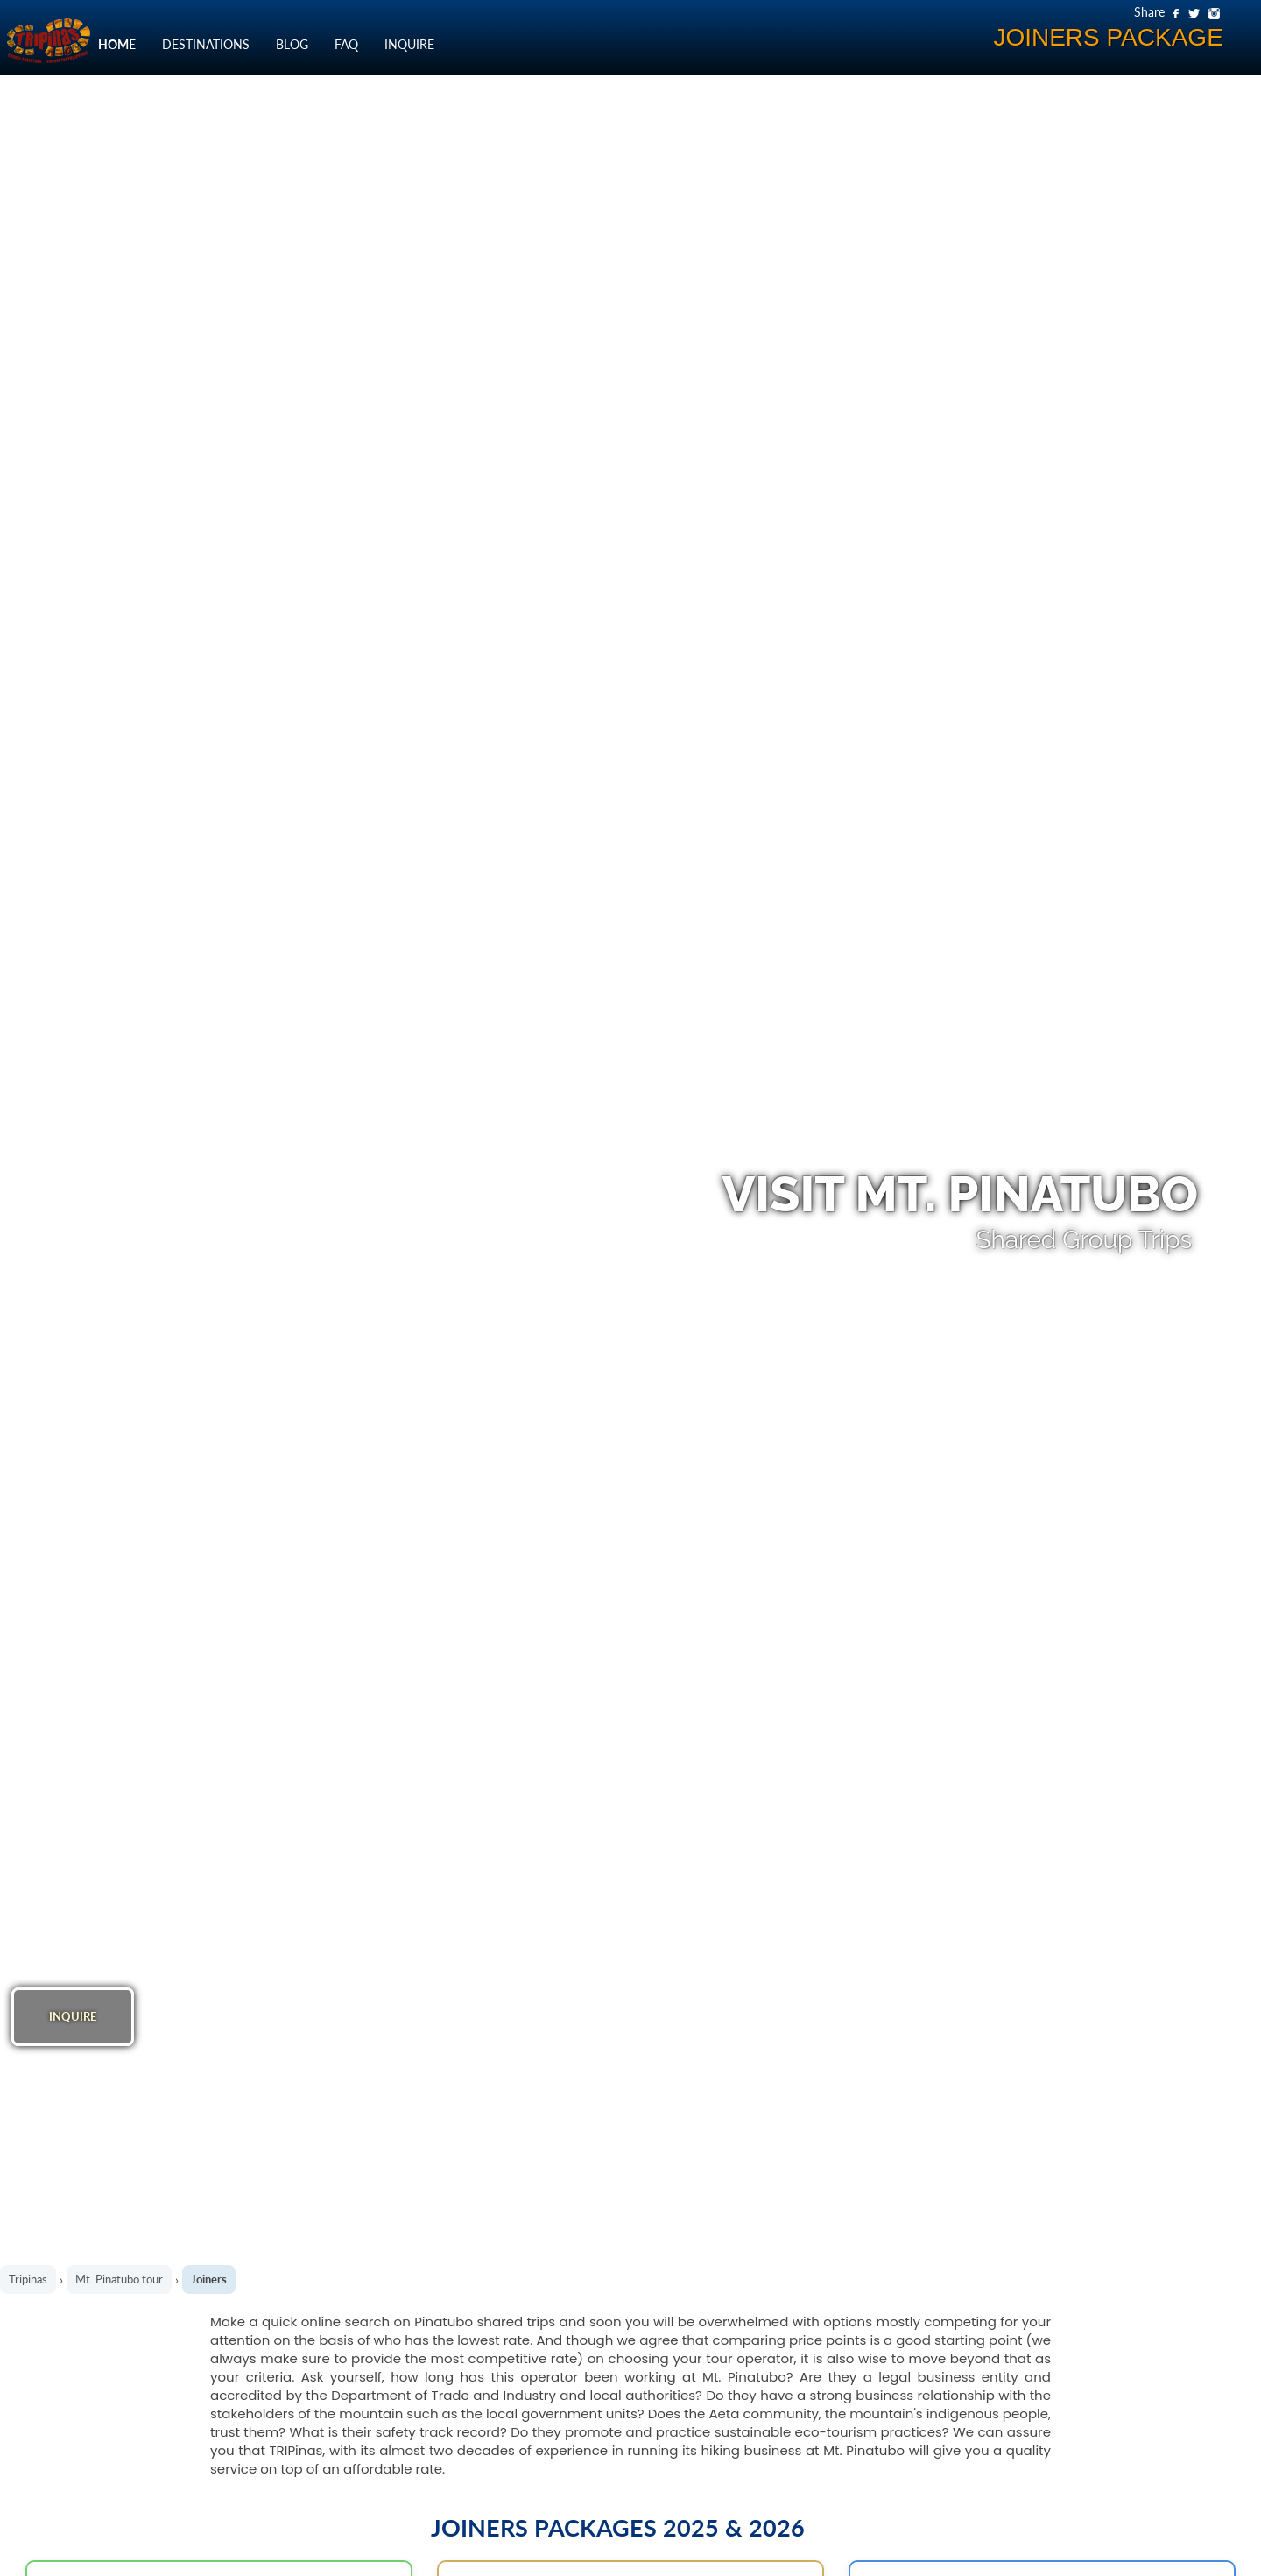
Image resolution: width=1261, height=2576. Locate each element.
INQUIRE (409, 44)
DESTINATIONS (206, 44)
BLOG (292, 44)
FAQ (346, 44)
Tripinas (28, 2279)
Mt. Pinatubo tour (119, 2279)
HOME (117, 44)
